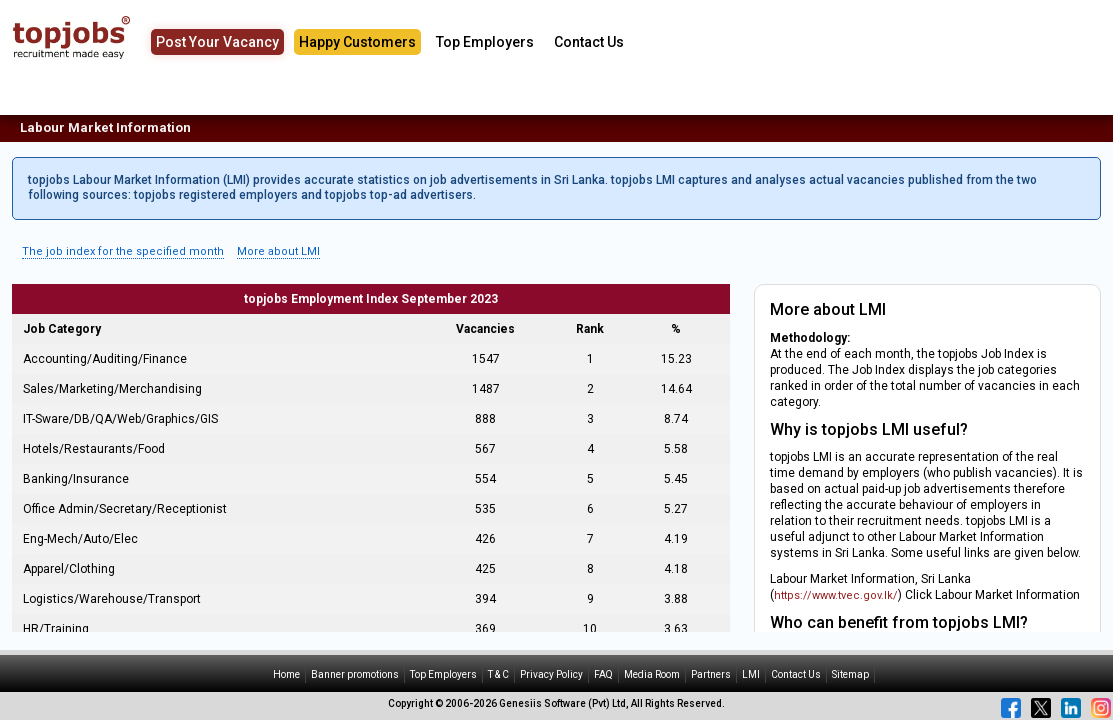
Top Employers (485, 42)
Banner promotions (355, 674)
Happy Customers (357, 42)
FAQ (603, 674)
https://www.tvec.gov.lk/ (836, 595)
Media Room (652, 674)
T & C (498, 674)
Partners (711, 674)
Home (286, 674)
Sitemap (850, 674)
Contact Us (589, 42)
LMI (751, 674)
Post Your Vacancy (217, 42)
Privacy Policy (551, 674)
